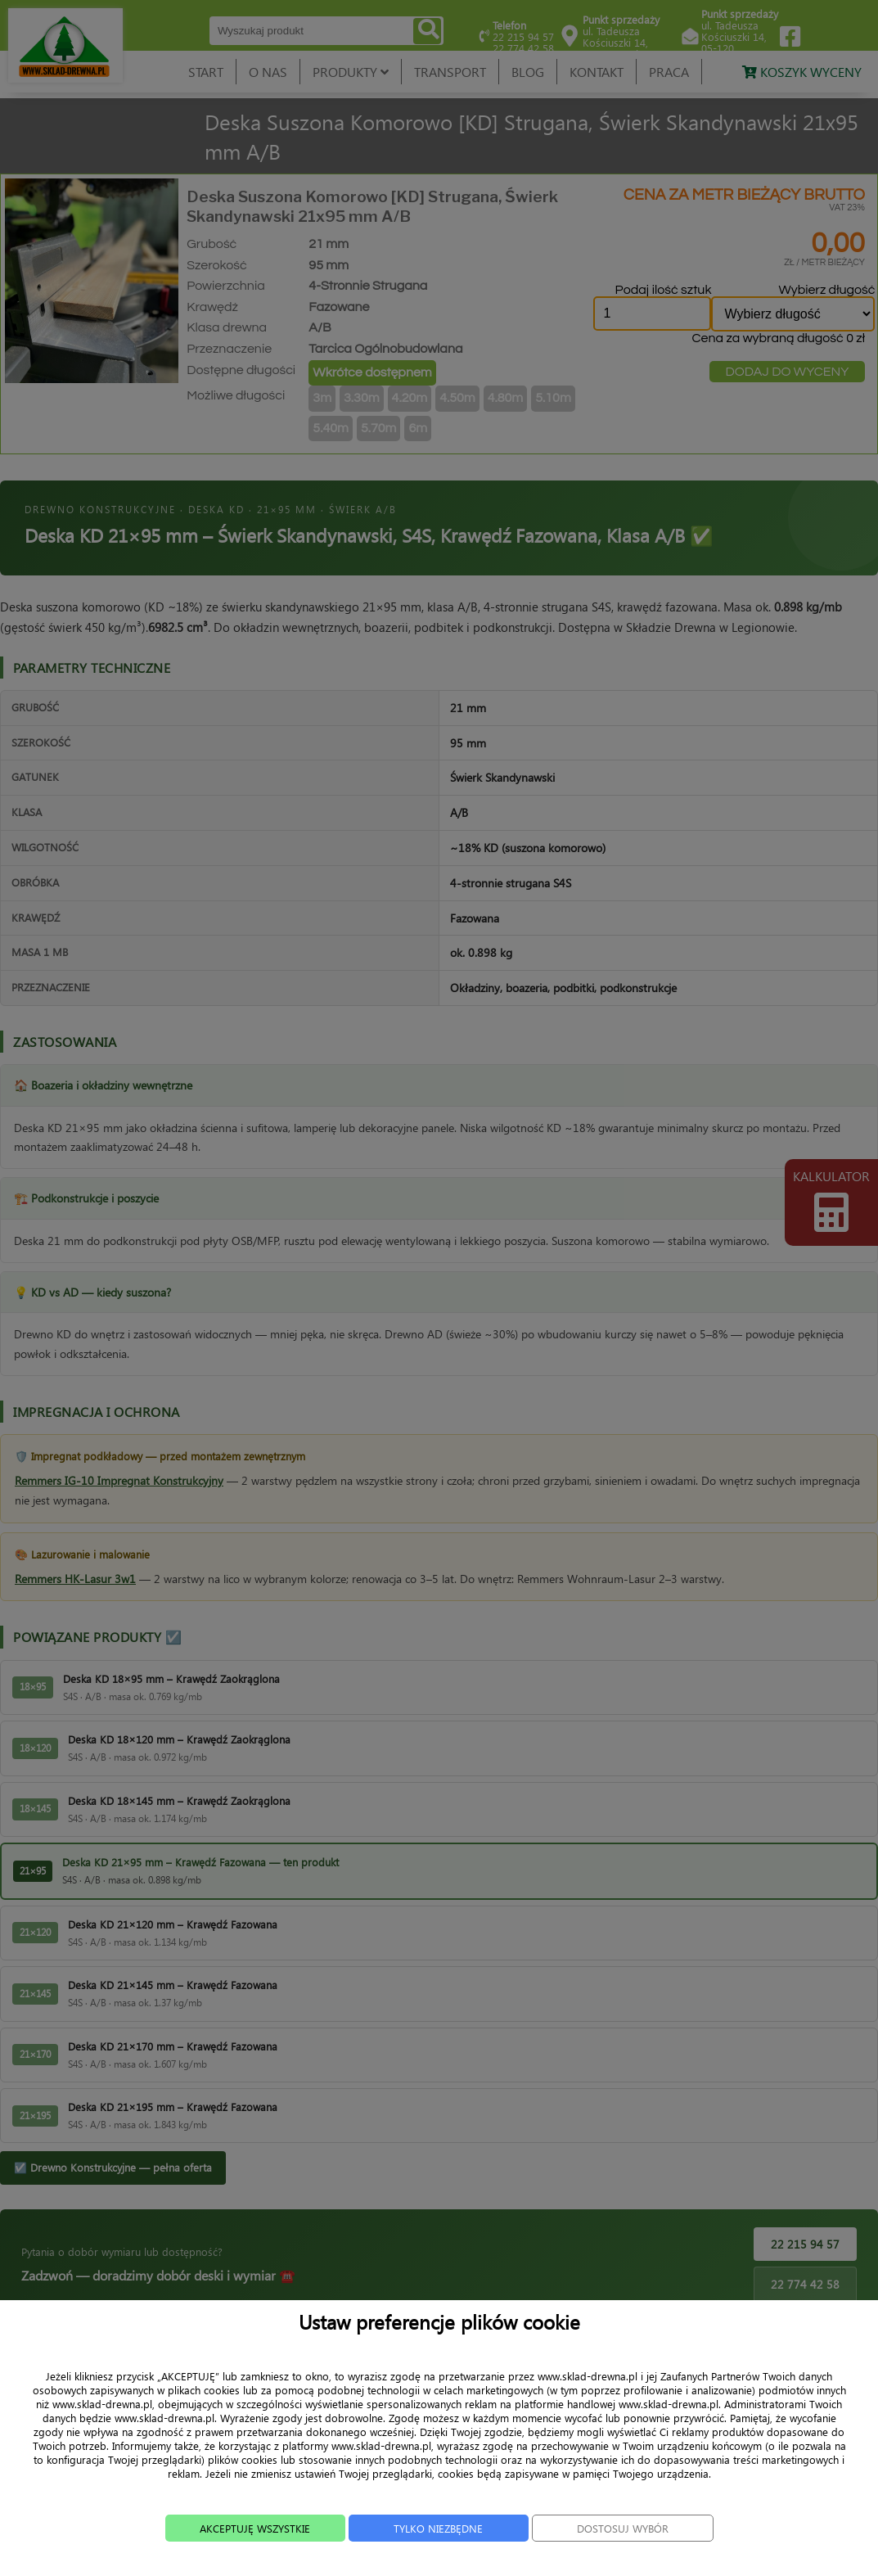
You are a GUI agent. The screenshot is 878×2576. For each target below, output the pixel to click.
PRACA (669, 71)
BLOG (527, 71)
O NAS (268, 71)
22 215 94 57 (805, 2244)
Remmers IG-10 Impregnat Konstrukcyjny (119, 1480)
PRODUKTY (351, 71)
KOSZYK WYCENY (802, 71)
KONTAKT (597, 71)
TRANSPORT (450, 71)
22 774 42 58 (805, 2284)
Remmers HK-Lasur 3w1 (75, 1578)
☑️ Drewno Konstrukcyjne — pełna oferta (113, 2167)
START (205, 71)
